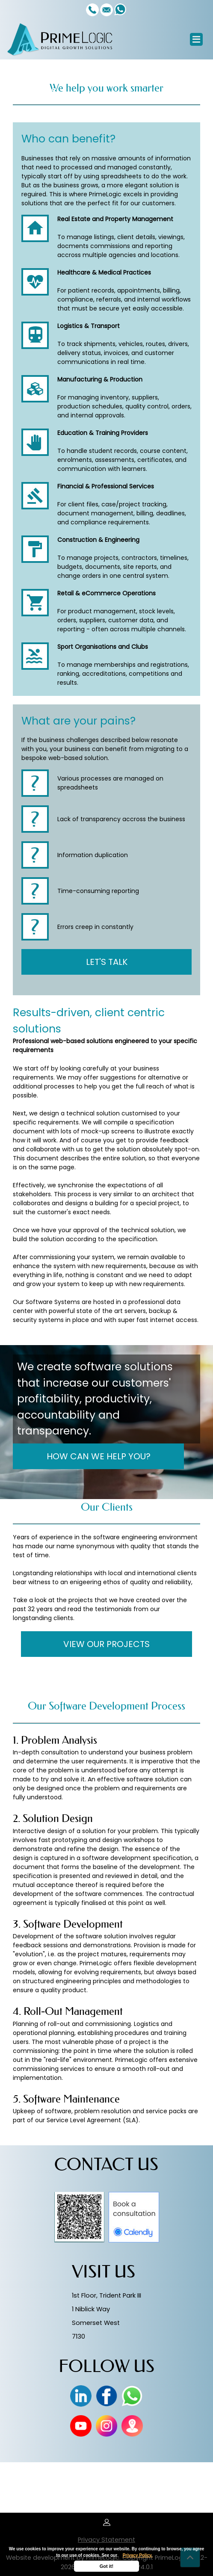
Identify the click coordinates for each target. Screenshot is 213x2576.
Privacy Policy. (138, 2555)
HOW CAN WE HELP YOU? (99, 1456)
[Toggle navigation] (196, 39)
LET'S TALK (106, 962)
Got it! (106, 2566)
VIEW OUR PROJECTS (106, 1644)
